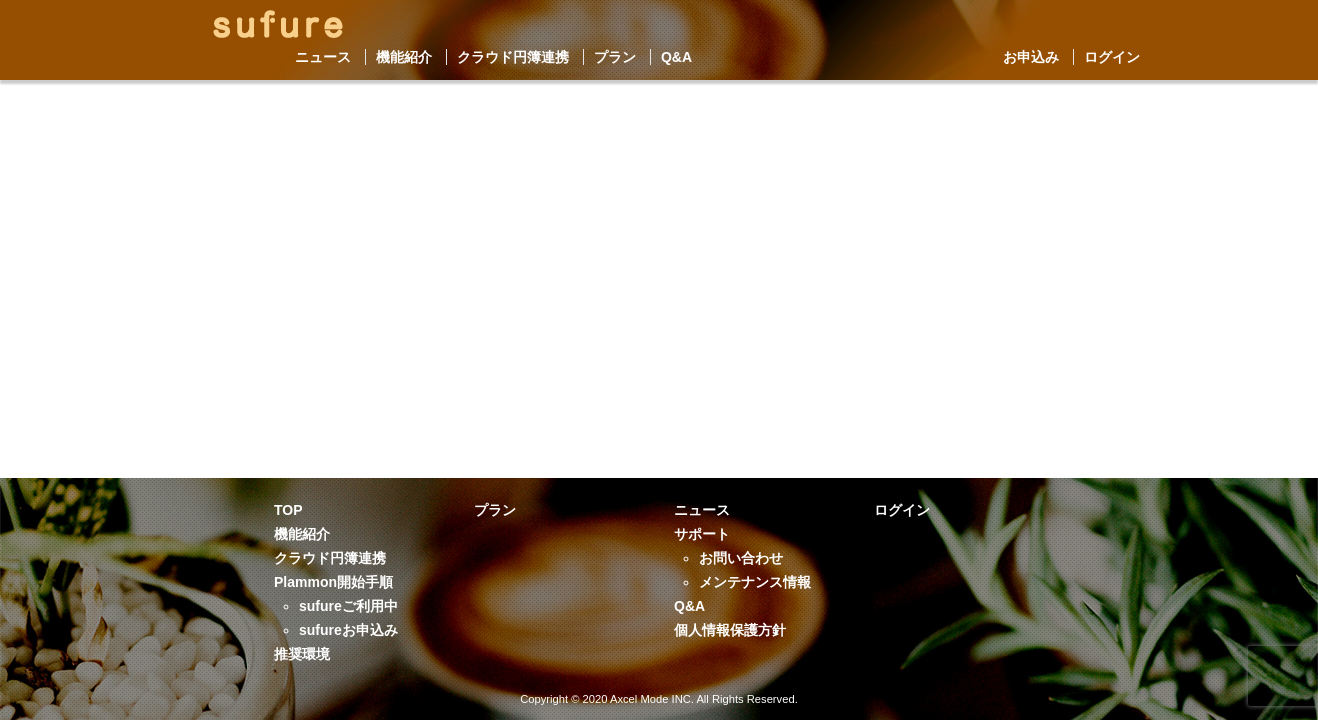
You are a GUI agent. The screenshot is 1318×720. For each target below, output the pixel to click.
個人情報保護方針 (730, 630)
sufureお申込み (348, 630)
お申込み (1031, 57)
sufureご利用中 (348, 606)
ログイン (1112, 57)
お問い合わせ (741, 558)
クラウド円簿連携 (513, 57)
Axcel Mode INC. (652, 699)
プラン (615, 57)
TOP (288, 510)
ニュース (323, 57)
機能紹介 (404, 57)
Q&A (676, 57)
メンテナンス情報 (755, 582)
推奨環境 (302, 654)
